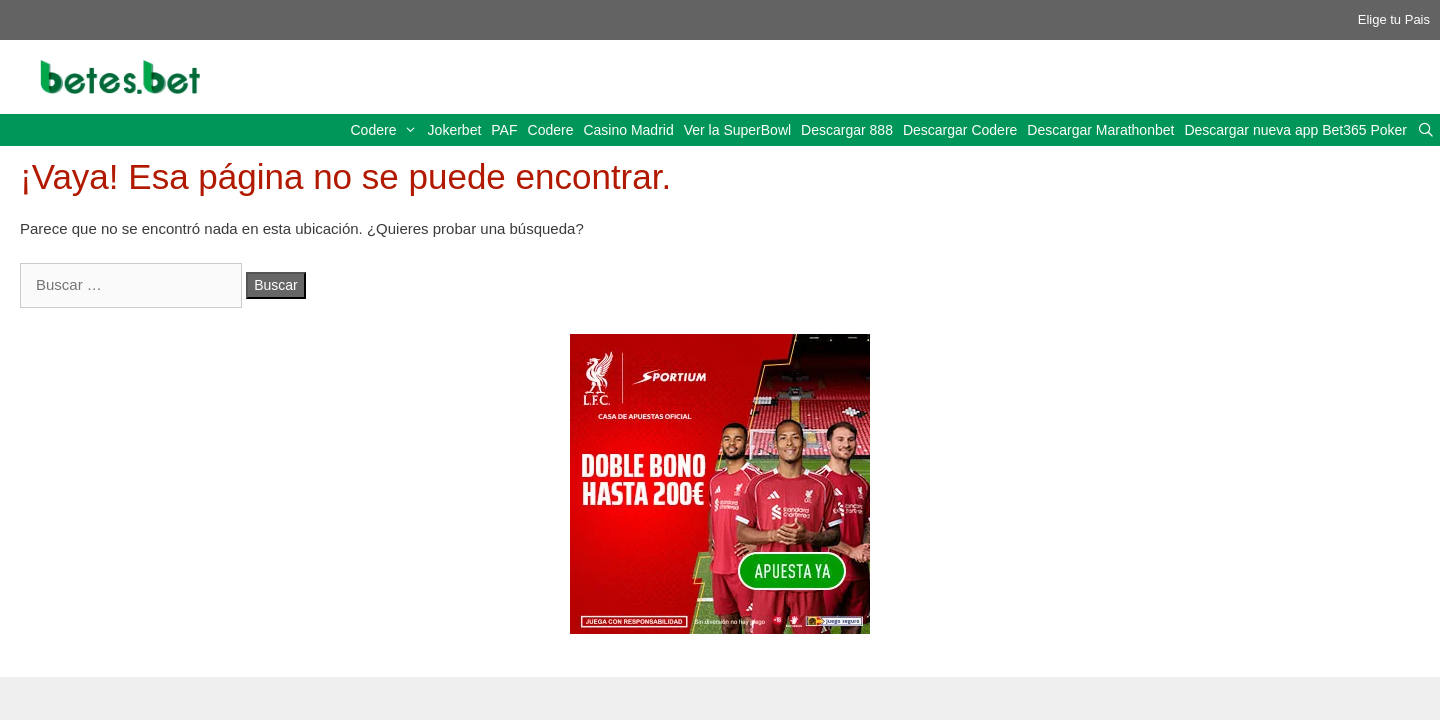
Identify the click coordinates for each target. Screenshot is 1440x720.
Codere (387, 130)
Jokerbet (455, 130)
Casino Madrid (628, 130)
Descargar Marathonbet (1100, 130)
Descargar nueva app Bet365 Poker (1295, 130)
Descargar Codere (960, 130)
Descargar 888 (847, 130)
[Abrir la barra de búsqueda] (1426, 130)
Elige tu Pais (1394, 19)
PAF (504, 130)
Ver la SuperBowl (737, 130)
